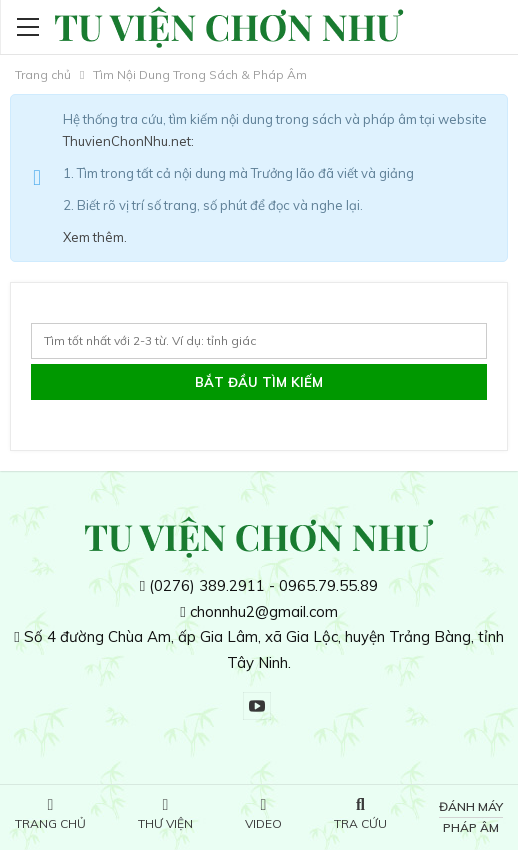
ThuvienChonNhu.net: (128, 141)
